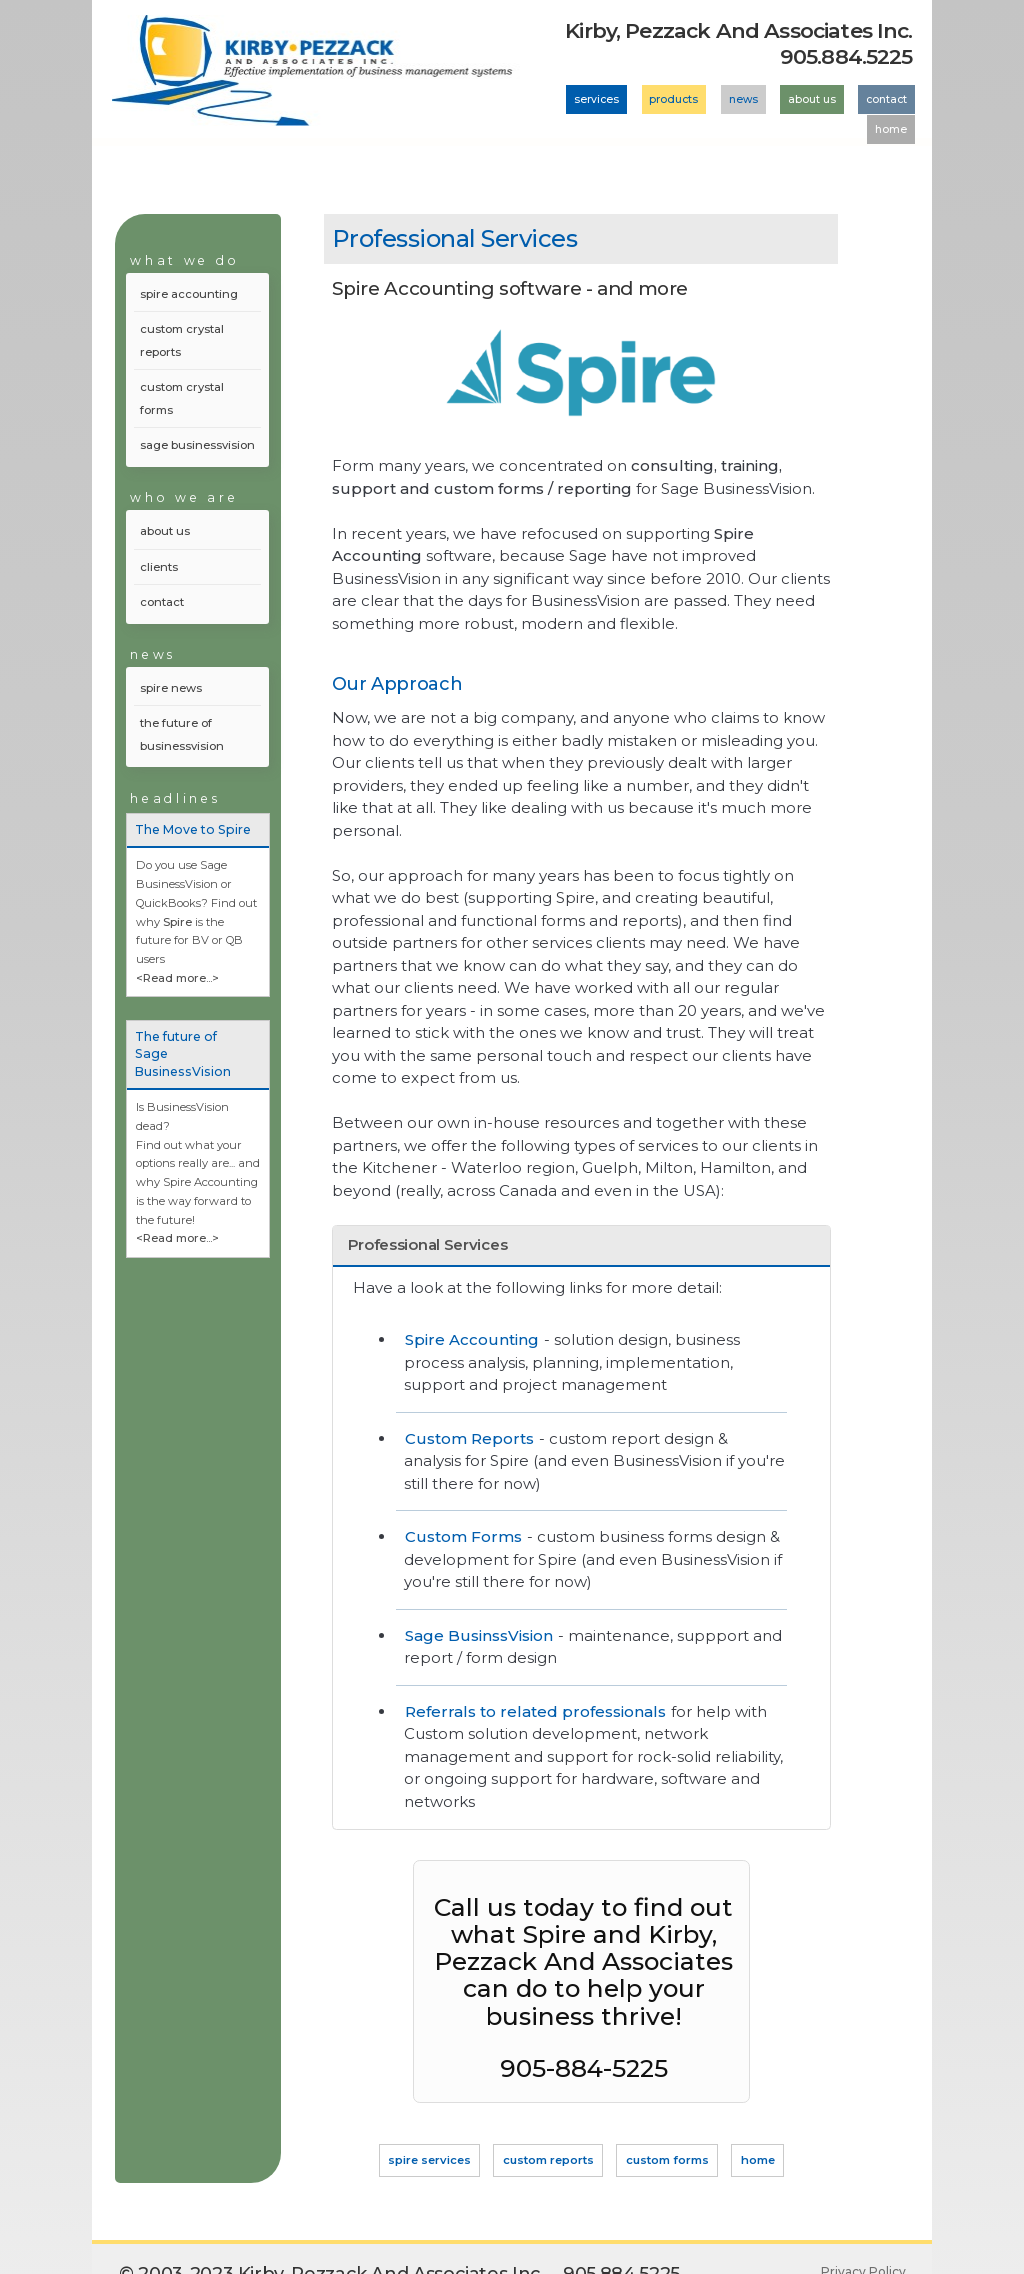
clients (159, 567)
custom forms (667, 2160)
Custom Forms (463, 1536)
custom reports (548, 2160)
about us (812, 99)
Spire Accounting (472, 1339)
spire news (171, 688)
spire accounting (189, 294)
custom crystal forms (182, 398)
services (596, 99)
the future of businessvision (182, 734)
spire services (429, 2160)
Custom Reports (469, 1438)
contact (886, 99)
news (743, 99)
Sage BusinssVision (479, 1635)
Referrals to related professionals (535, 1711)
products (673, 99)
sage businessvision (197, 445)
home (891, 129)
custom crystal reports (182, 340)
